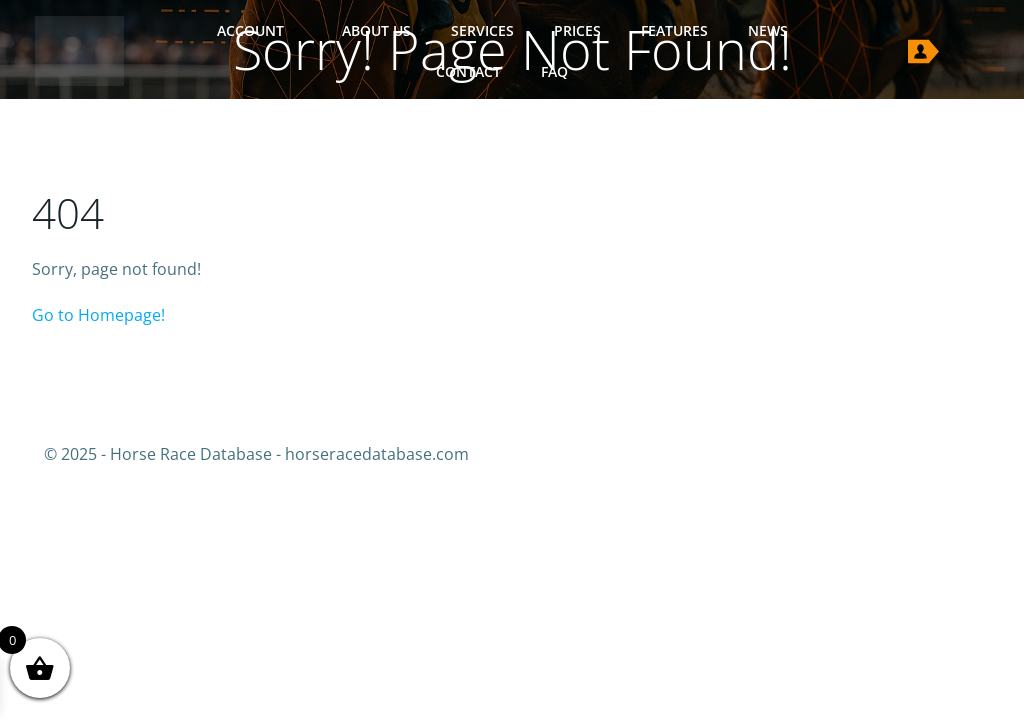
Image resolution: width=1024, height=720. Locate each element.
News (768, 30)
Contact (468, 71)
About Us (376, 30)
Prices (577, 30)
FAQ (554, 71)
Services (482, 30)
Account (259, 30)
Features (674, 30)
